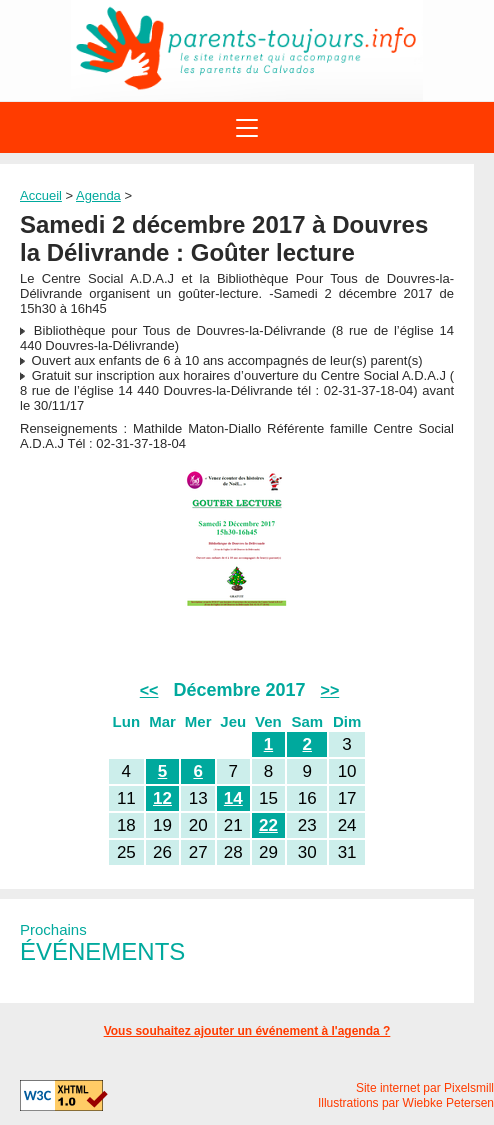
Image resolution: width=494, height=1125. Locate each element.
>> (330, 690)
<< (149, 690)
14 (233, 798)
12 (162, 798)
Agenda (98, 195)
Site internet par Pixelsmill (425, 1088)
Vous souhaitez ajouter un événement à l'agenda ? (247, 1031)
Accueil (41, 195)
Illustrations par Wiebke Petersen (406, 1103)
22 (268, 825)
